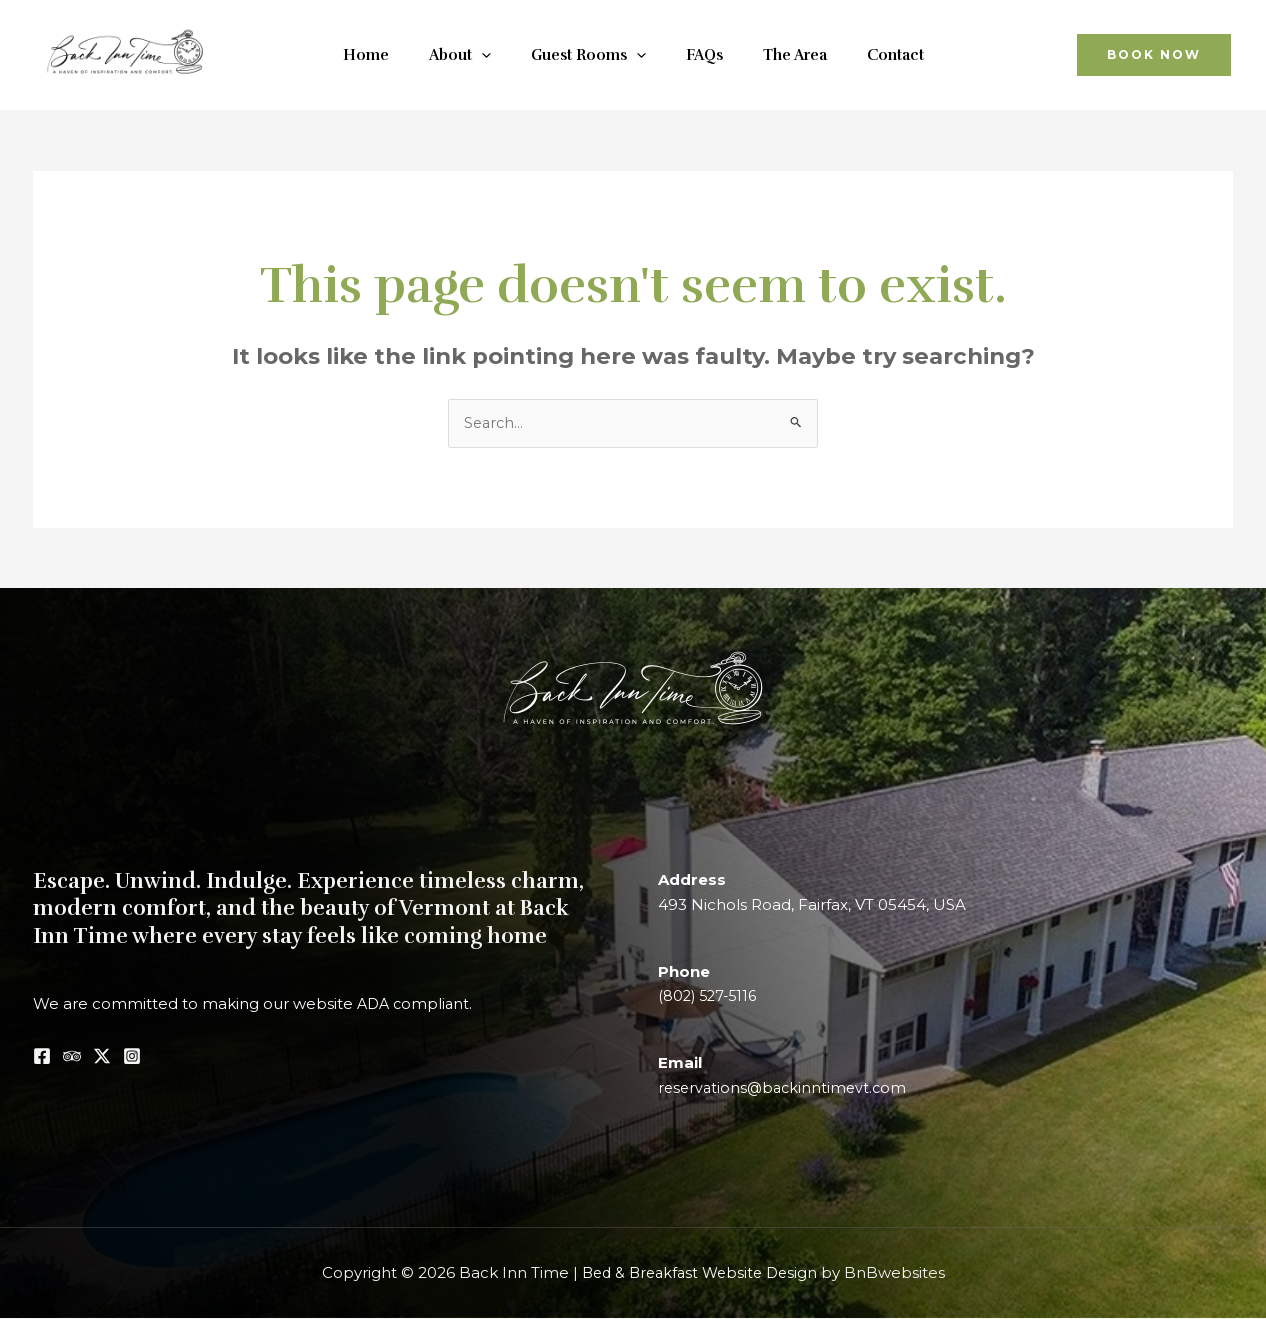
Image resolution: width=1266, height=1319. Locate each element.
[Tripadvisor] (72, 1057)
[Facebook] (42, 1057)
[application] (496, 55)
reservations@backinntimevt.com (786, 1088)
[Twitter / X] (102, 1057)
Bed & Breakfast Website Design (699, 1273)
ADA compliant (415, 1004)
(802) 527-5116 (710, 997)
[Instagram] (132, 1057)
